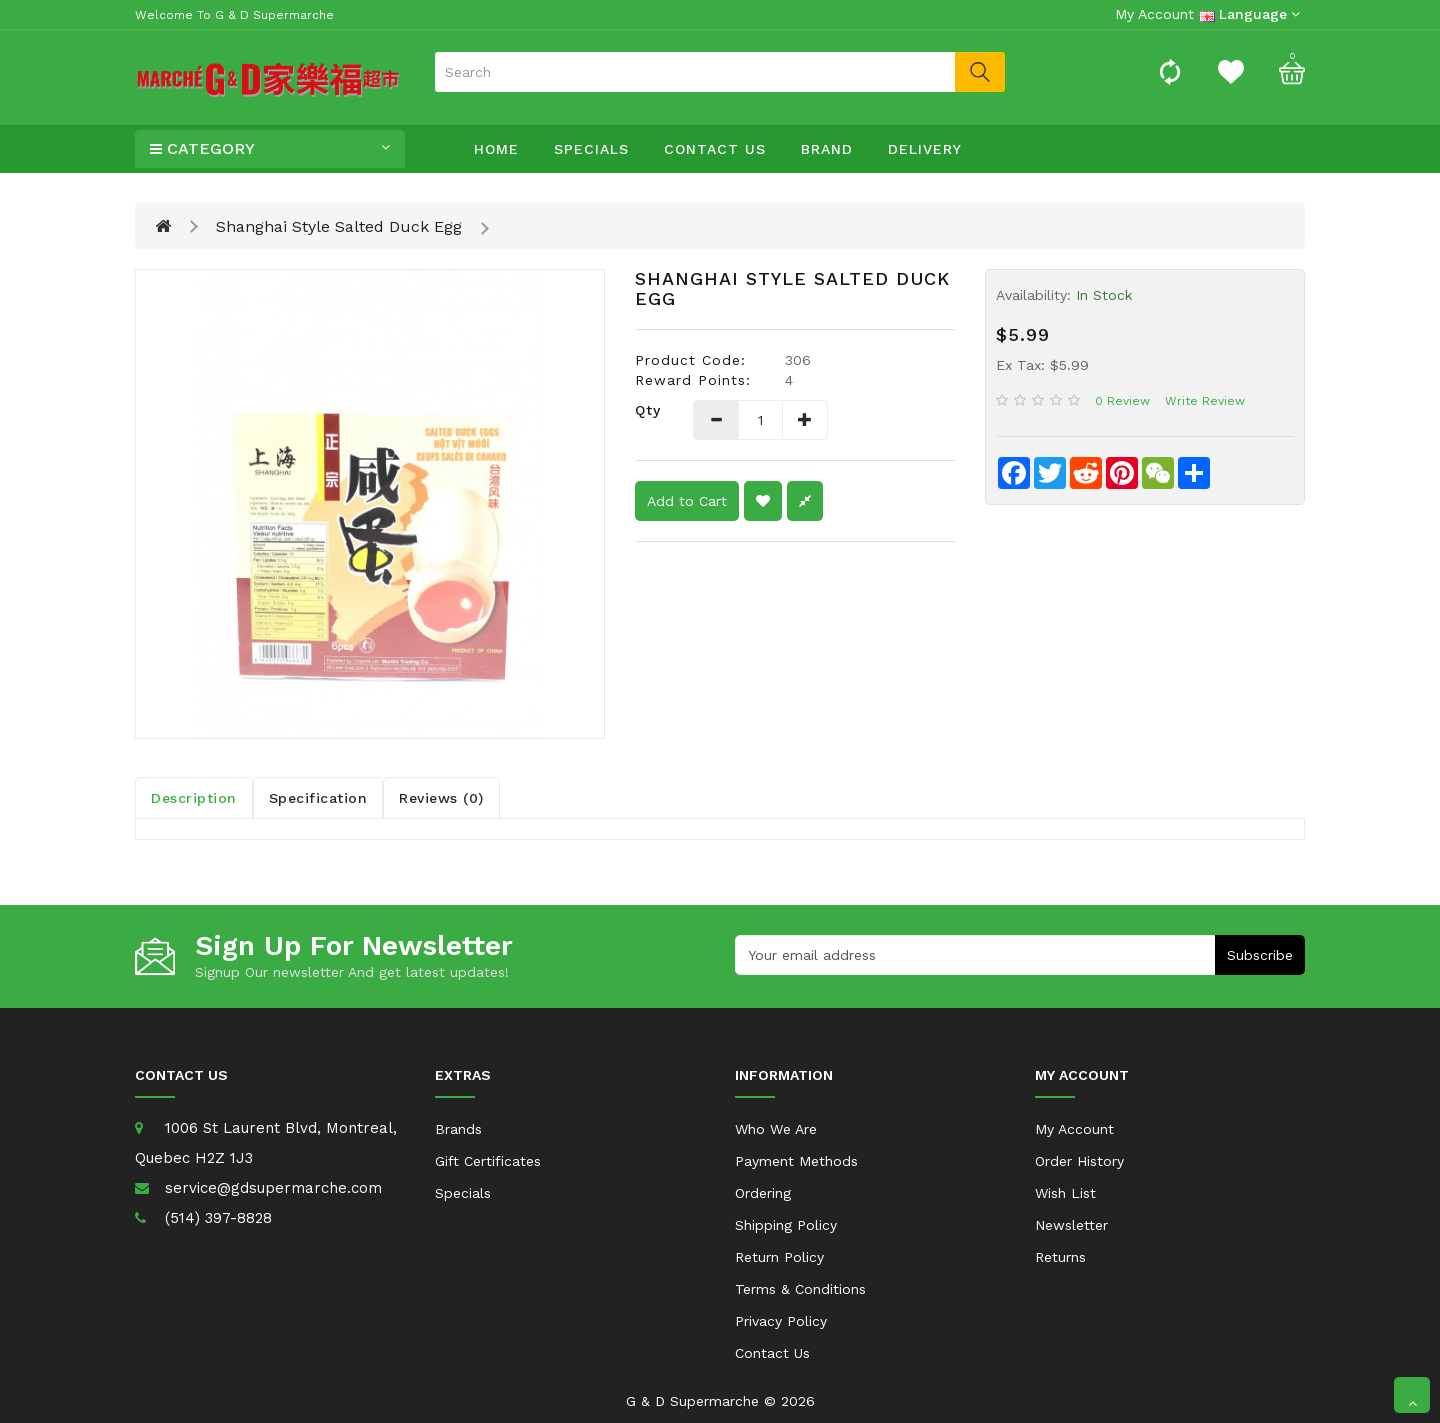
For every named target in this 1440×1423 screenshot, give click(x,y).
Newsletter (1071, 1225)
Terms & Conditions (800, 1289)
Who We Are (776, 1129)
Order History (1079, 1161)
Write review (1205, 401)
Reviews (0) (441, 798)
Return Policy (779, 1257)
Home (496, 149)
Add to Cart (687, 501)
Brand (827, 149)
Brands (458, 1129)
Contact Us (715, 149)
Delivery (925, 149)
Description (194, 798)
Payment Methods (796, 1161)
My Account (1074, 1129)
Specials (591, 149)
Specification (318, 798)
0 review (1122, 401)
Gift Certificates (488, 1161)
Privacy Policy (781, 1321)
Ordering (763, 1193)
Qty (648, 410)
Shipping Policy (786, 1225)
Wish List (1065, 1193)
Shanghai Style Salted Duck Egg (339, 226)
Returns (1060, 1257)
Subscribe (1260, 955)
